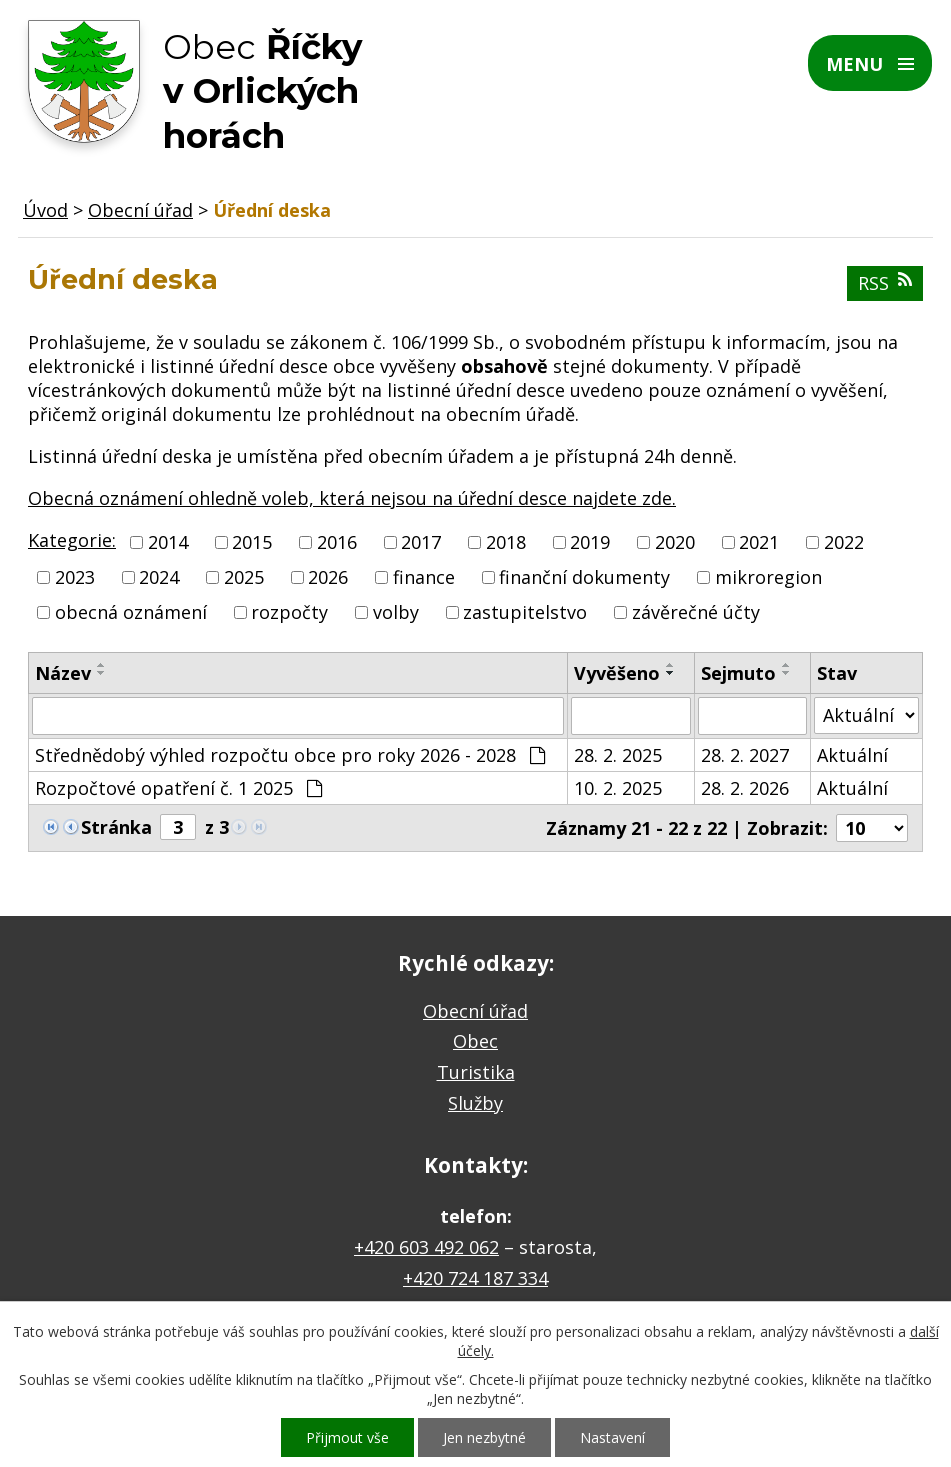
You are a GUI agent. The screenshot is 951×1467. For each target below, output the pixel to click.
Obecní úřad (140, 210)
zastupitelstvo (525, 613)
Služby (475, 1103)
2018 (506, 542)
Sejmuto (738, 673)
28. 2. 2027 (745, 755)
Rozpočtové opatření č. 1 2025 (178, 788)
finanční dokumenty (584, 577)
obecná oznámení (131, 613)
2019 (590, 542)
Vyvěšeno (617, 673)
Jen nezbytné (484, 1437)
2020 (675, 542)
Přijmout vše (347, 1437)
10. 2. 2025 (618, 788)
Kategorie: (72, 540)
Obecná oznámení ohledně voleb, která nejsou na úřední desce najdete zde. (352, 498)
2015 (252, 542)
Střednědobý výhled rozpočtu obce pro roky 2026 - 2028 (290, 755)
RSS (885, 283)
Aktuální (852, 755)
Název (63, 673)
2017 (421, 542)
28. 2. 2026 (745, 788)
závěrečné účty (696, 613)
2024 (159, 577)
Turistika (476, 1072)
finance (424, 577)
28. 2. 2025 (618, 755)
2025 (244, 577)
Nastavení (612, 1437)
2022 (844, 542)
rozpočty (289, 613)
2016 (337, 542)
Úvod (45, 210)
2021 (759, 542)
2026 (328, 577)
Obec (475, 1041)
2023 (75, 577)
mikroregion (768, 577)
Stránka (116, 827)
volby (396, 613)
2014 (168, 542)
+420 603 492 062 (426, 1247)
